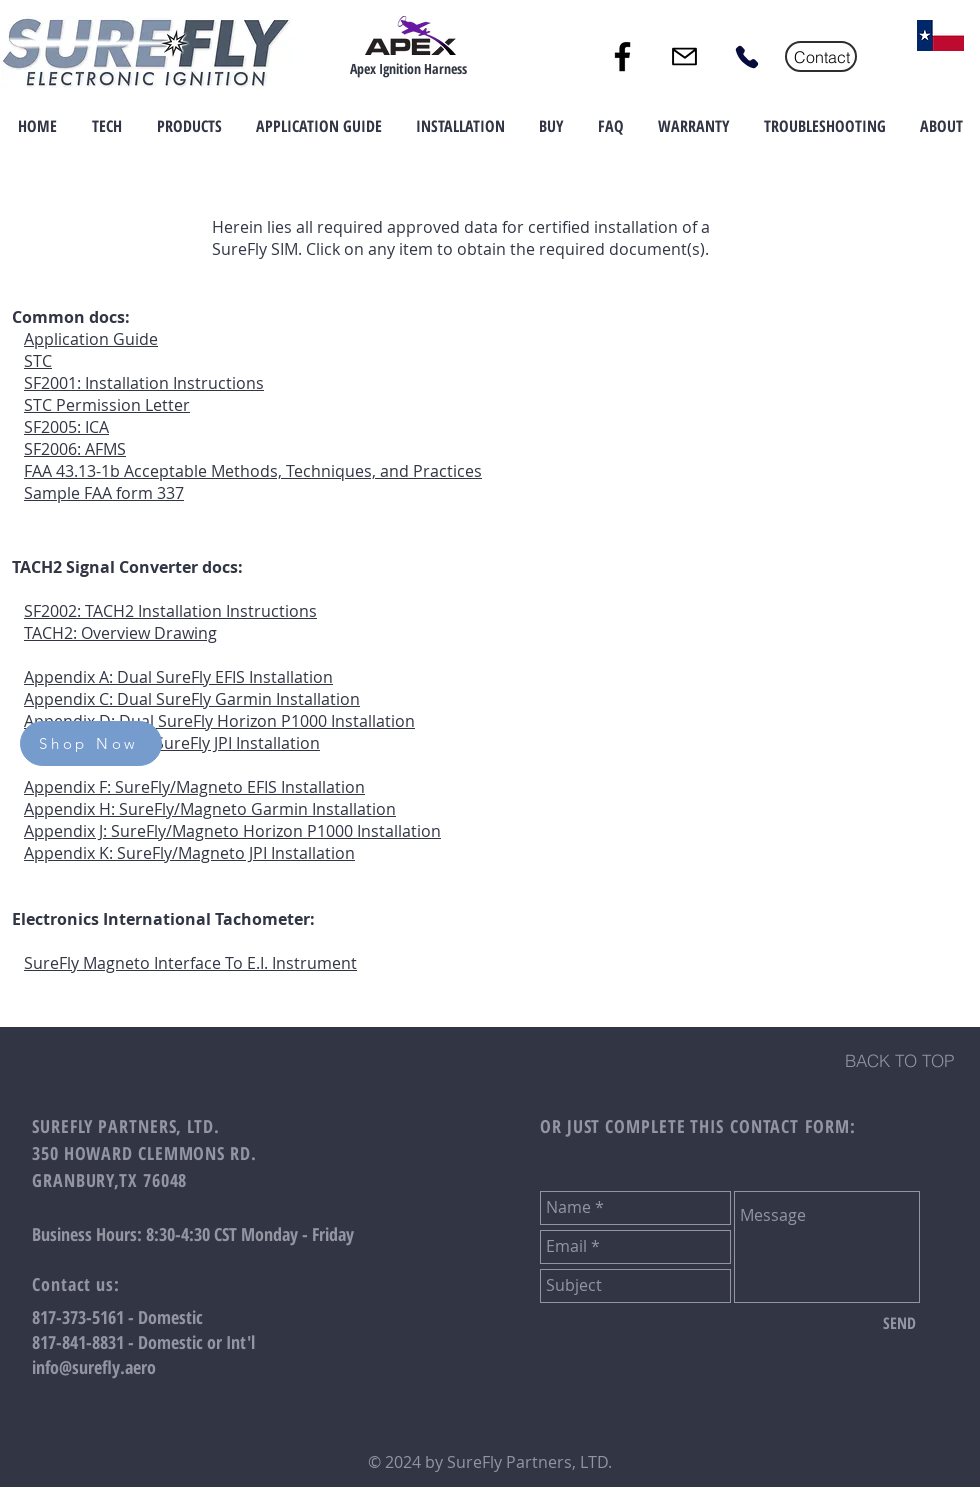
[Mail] (684, 56)
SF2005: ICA (66, 427)
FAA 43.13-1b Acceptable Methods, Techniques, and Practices (253, 471)
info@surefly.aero (94, 1367)
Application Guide (91, 339)
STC (38, 361)
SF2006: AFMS (75, 449)
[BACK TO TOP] (899, 1061)
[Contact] (821, 56)
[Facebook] (622, 56)
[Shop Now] (91, 743)
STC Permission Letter (107, 405)
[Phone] (746, 56)
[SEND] (899, 1324)
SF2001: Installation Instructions (144, 383)
